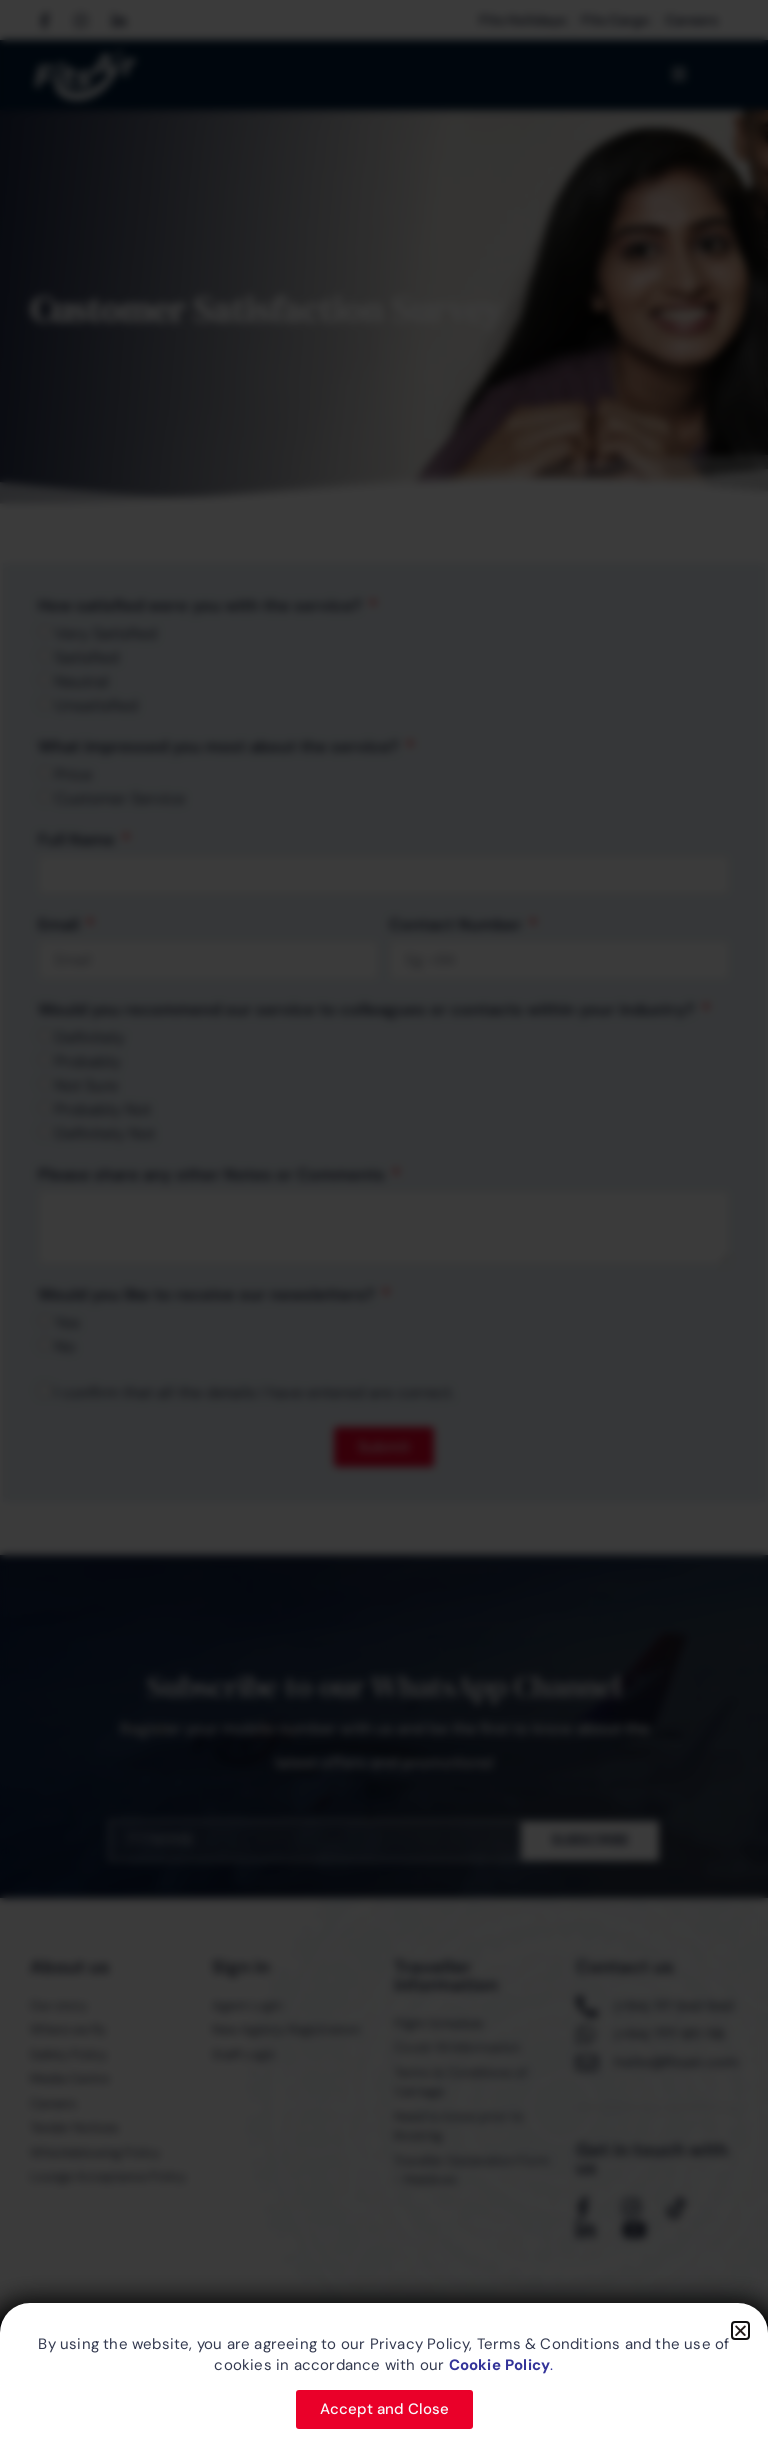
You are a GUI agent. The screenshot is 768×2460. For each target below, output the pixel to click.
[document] (384, 1230)
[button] (740, 2330)
